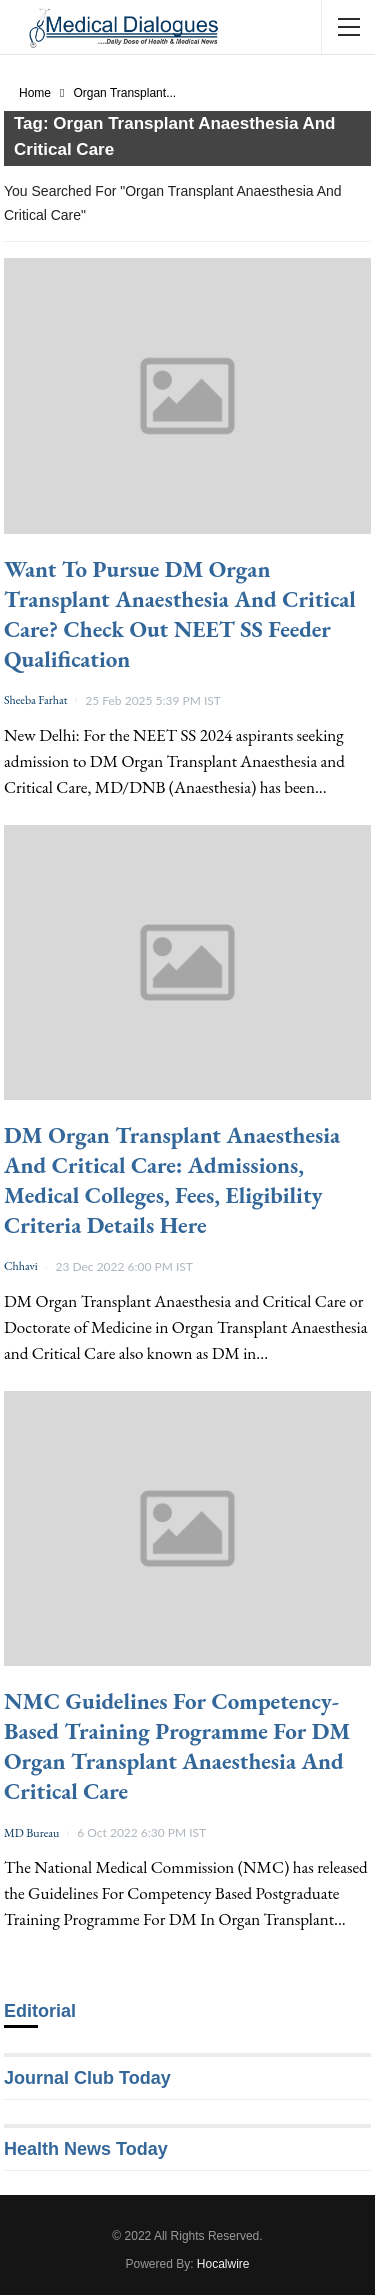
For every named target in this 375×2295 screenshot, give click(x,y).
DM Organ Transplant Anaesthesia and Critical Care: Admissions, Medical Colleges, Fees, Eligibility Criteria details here (172, 1180)
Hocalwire (223, 2264)
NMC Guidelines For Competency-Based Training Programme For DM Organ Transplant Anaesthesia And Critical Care (177, 1746)
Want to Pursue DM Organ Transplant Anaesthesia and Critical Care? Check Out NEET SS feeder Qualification (180, 614)
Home (35, 93)
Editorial (40, 2011)
